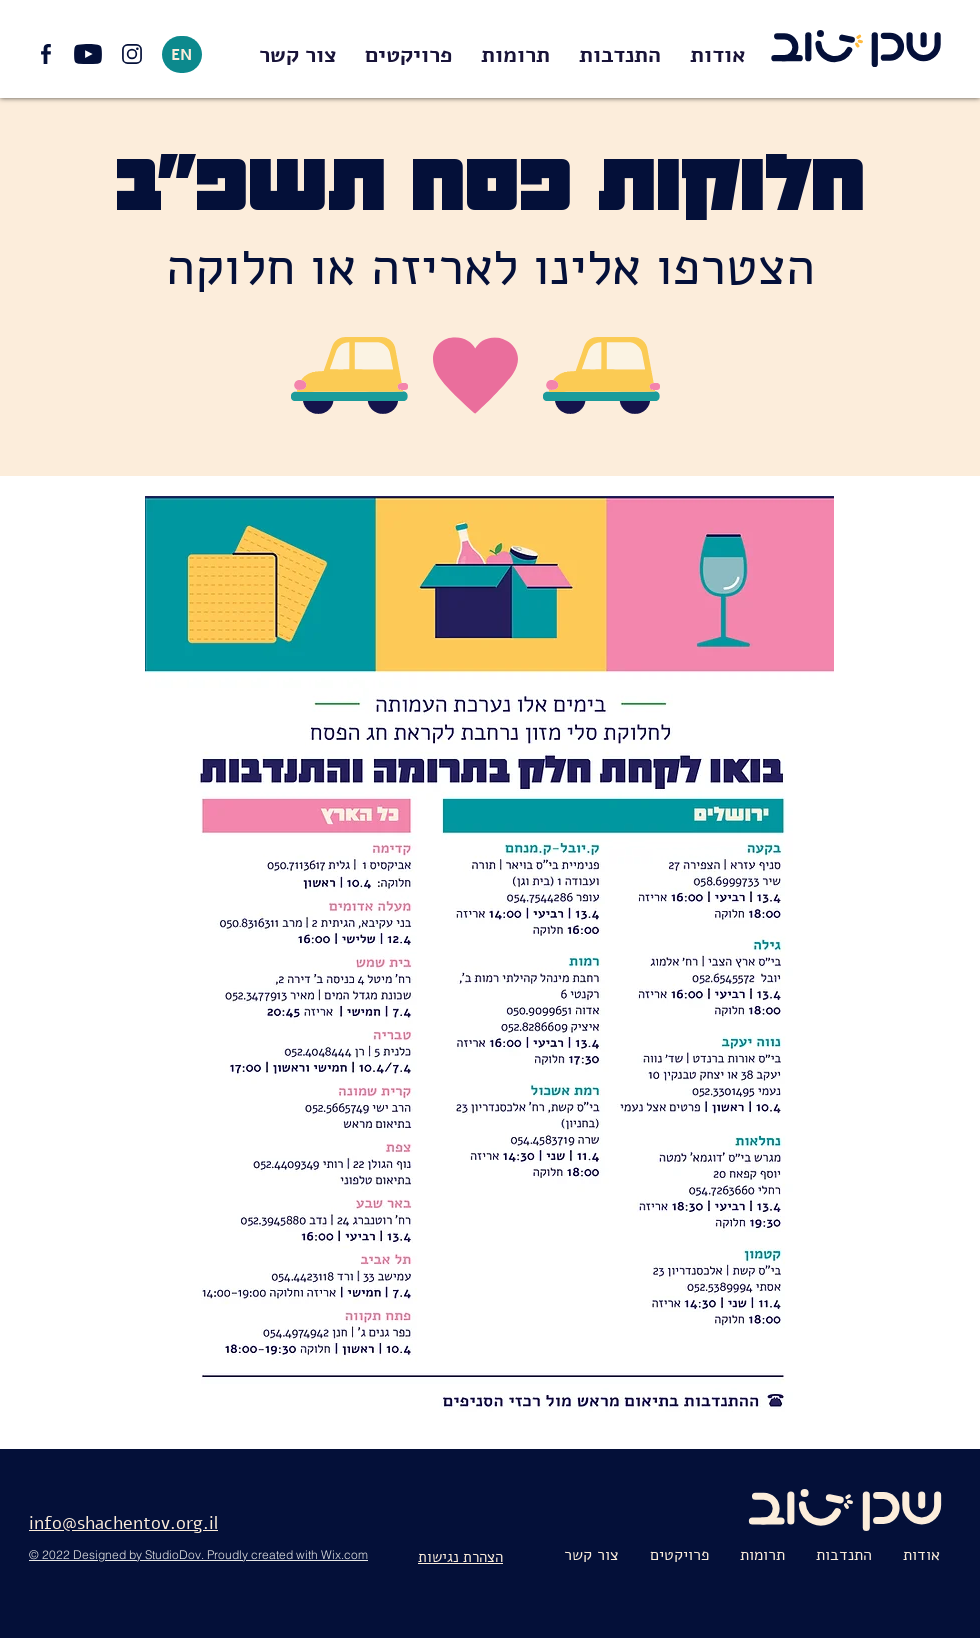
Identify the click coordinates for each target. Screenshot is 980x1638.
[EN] (182, 54)
